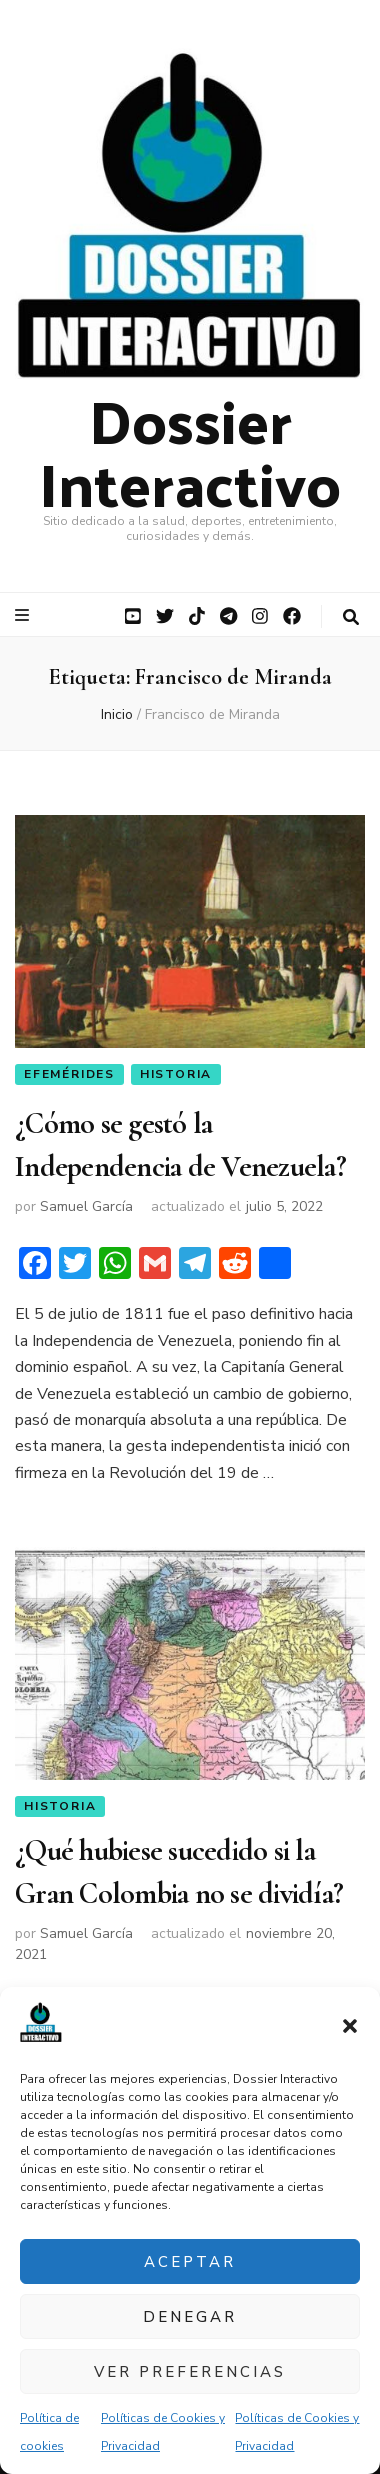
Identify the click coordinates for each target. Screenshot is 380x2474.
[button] (350, 2026)
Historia (176, 1074)
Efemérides (69, 1074)
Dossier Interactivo (190, 450)
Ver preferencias (190, 2372)
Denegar (190, 2317)
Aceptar (190, 2262)
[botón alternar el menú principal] (24, 615)
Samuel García (86, 1206)
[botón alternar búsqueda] (351, 617)
